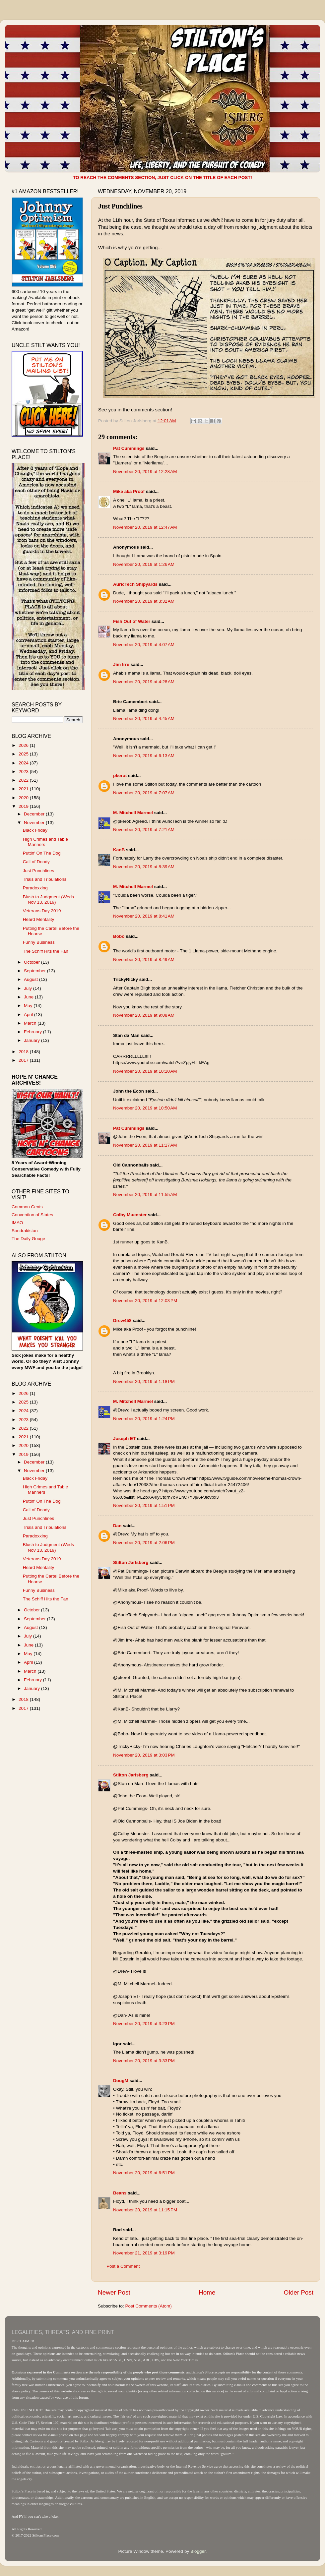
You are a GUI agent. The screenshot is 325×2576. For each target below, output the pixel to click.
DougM (120, 2080)
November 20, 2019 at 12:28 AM (145, 471)
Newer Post (114, 2292)
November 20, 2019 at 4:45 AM (143, 718)
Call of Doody (36, 861)
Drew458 (122, 1320)
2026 (24, 745)
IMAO (17, 1222)
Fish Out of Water (131, 621)
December (35, 813)
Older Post (298, 2292)
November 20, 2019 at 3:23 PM (144, 2023)
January (32, 1040)
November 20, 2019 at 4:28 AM (143, 681)
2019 (24, 806)
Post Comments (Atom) (148, 2306)
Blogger (198, 2551)
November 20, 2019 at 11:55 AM (145, 1194)
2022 (24, 780)
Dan (117, 1525)
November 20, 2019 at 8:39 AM (143, 866)
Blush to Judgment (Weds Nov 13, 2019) (48, 899)
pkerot (120, 775)
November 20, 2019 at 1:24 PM (144, 1418)
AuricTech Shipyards (135, 584)
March (30, 1023)
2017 (24, 1060)
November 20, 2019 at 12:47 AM (145, 527)
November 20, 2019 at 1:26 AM (143, 564)
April (29, 1014)
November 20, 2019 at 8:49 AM (143, 959)
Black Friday (35, 830)
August (31, 979)
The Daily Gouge (28, 1238)
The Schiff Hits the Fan (45, 951)
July (28, 988)
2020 (24, 797)
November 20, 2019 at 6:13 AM (143, 755)
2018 (24, 1051)
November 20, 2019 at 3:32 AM (143, 601)
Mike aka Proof (129, 491)
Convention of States (32, 1214)
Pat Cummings (129, 448)
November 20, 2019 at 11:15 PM (145, 2209)
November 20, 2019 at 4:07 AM (143, 644)
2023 (24, 771)
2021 (24, 788)
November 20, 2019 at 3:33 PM (144, 2060)
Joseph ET (124, 1438)
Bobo (119, 936)
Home (207, 2292)
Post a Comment (123, 2266)
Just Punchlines (38, 870)
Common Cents (27, 1206)
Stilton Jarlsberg (131, 1562)
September (35, 970)
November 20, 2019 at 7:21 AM (143, 829)
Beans (120, 2192)
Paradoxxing (35, 887)
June (29, 996)
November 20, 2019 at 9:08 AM (143, 1015)
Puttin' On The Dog (42, 853)
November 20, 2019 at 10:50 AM (145, 1108)
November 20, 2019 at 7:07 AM (143, 792)
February (33, 1031)
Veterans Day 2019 (42, 910)
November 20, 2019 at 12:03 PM (145, 1300)
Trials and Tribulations (45, 879)
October (32, 962)
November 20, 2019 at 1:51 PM (144, 1505)
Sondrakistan (25, 1230)
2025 (24, 753)
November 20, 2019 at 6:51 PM (144, 2172)
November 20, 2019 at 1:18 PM (144, 1381)
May (28, 1005)
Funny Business (39, 942)
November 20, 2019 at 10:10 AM (145, 1071)
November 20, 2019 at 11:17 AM (145, 1145)
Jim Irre (121, 664)
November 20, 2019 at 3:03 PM (144, 1755)
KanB (119, 849)
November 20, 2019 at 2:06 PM (144, 1542)
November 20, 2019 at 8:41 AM (143, 916)
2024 (24, 762)
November (35, 822)
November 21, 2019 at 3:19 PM (144, 2252)
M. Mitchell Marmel (133, 812)
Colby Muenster (130, 1214)
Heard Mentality (38, 919)
